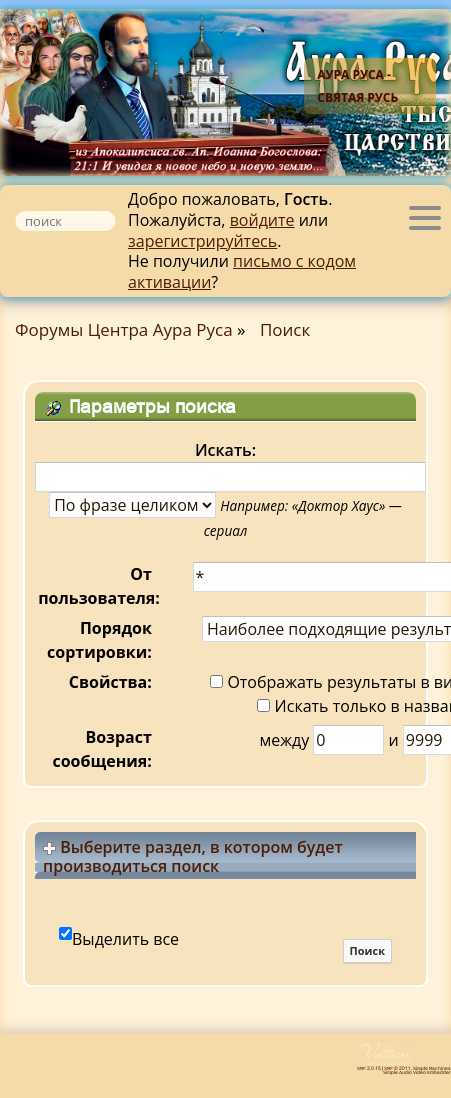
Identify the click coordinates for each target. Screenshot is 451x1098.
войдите (262, 220)
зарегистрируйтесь (202, 241)
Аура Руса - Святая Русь (357, 86)
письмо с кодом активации (242, 271)
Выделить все (125, 939)
